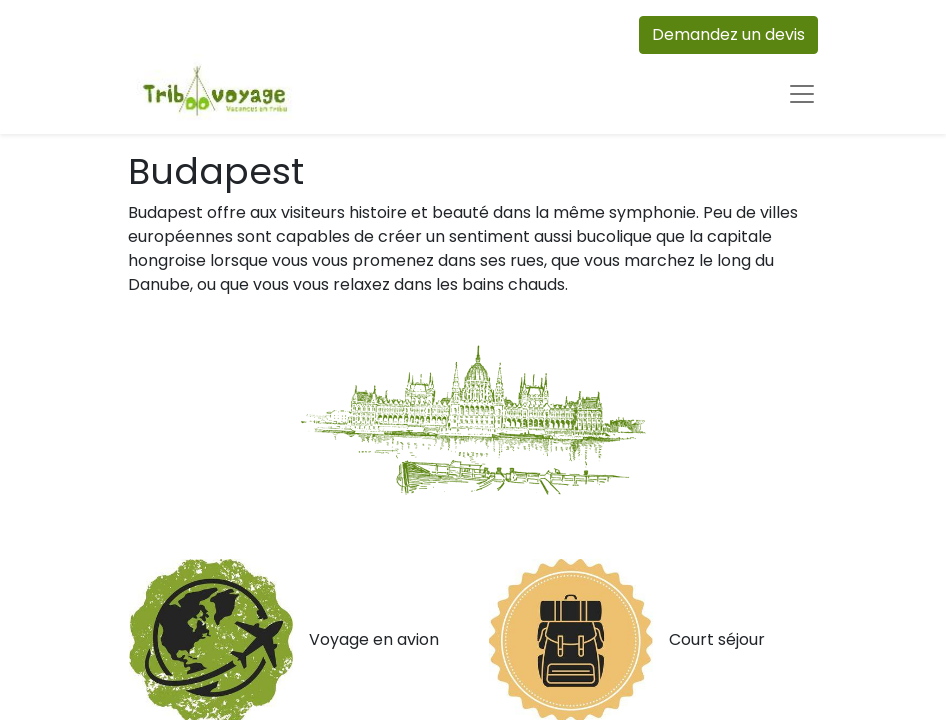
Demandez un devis (728, 34)
